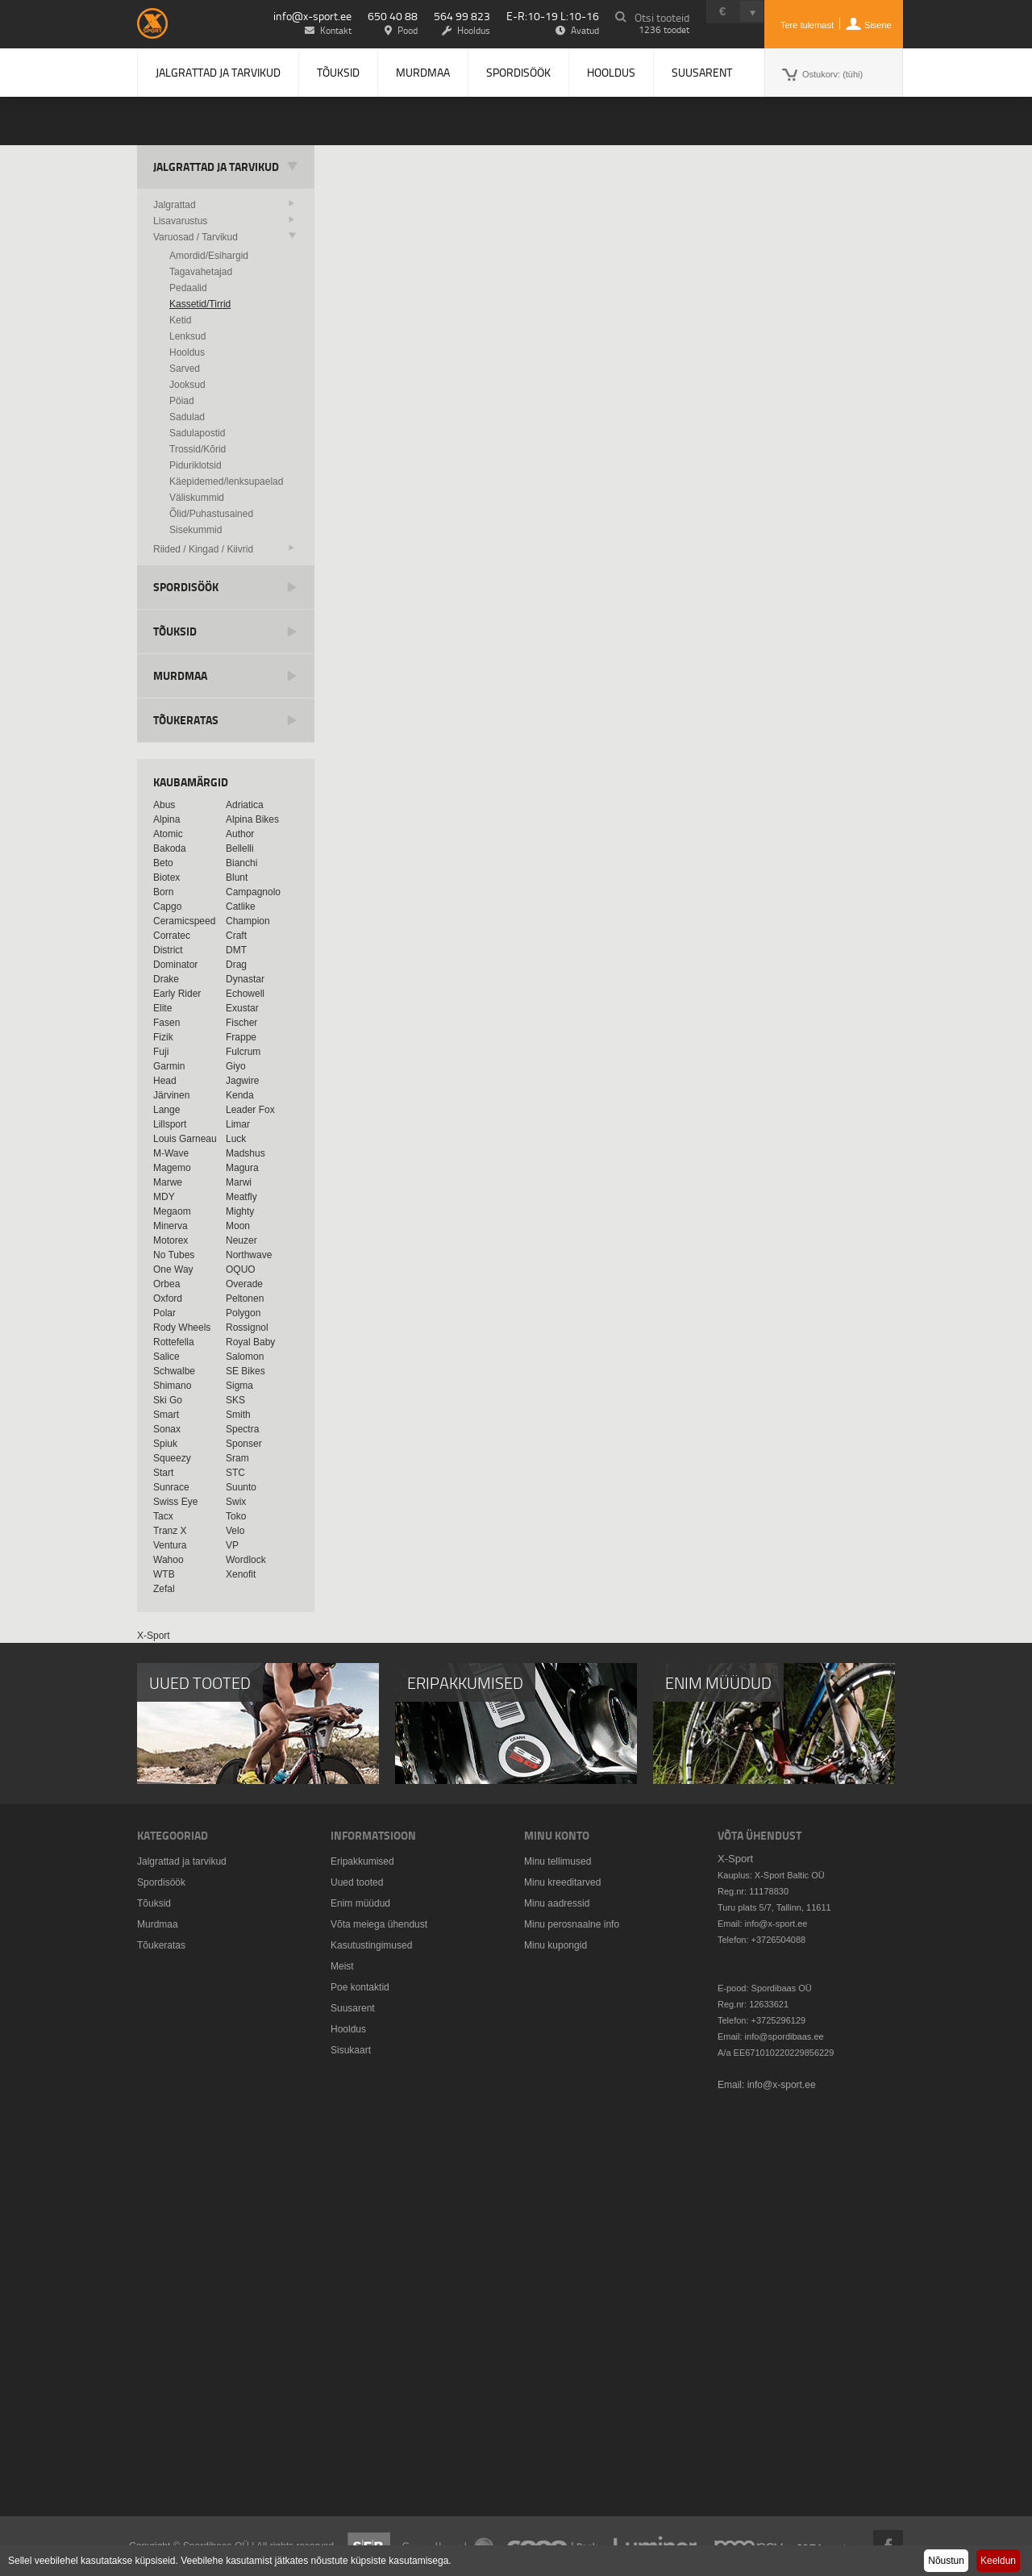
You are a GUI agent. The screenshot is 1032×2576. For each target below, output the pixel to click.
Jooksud (187, 385)
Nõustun (946, 2560)
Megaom (172, 1211)
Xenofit (241, 1574)
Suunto (241, 1487)
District (168, 950)
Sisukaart (351, 2050)
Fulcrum (243, 1051)
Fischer (241, 1022)
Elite (162, 1008)
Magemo (172, 1167)
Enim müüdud (360, 1903)
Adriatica (245, 805)
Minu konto (556, 1835)
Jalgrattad (174, 205)
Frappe (241, 1037)
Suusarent (702, 72)
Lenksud (187, 336)
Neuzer (241, 1240)
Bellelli (240, 848)
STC (235, 1472)
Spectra (242, 1429)
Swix (236, 1501)
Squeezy (172, 1458)
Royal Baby (250, 1342)
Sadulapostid (197, 433)
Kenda (240, 1095)
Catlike (241, 906)
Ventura (169, 1545)
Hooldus (611, 72)
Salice (166, 1356)
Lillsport (169, 1124)
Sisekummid (195, 530)
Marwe (167, 1182)
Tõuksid (338, 72)
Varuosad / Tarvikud (195, 237)
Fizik (163, 1037)
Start (163, 1472)
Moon (238, 1226)
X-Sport (153, 1635)
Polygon (243, 1313)
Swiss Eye (175, 1501)
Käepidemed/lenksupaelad (226, 481)
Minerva (170, 1226)
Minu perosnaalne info (571, 1924)
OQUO (241, 1269)
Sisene (878, 25)
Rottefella (173, 1342)
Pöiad (181, 401)
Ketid (180, 320)
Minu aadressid (556, 1903)
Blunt (237, 877)
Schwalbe (174, 1371)
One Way (173, 1269)
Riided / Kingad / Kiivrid (203, 549)
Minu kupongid (555, 1945)
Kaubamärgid (190, 781)
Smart (166, 1414)
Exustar (242, 1008)
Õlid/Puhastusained (211, 514)
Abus (164, 805)
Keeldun (998, 2560)
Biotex (166, 877)
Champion (248, 921)
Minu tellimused (557, 1861)
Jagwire (242, 1080)
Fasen (166, 1022)
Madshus (245, 1153)
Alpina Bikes (252, 819)
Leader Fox (250, 1109)
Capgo (167, 906)
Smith (238, 1414)
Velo (235, 1530)
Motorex (170, 1240)
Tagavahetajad (200, 272)
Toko (236, 1516)
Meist (342, 1966)
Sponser (244, 1443)
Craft (236, 935)
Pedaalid (188, 288)
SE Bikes (245, 1371)
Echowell (245, 993)
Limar (238, 1124)
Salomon (245, 1356)
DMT (236, 950)
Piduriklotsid (195, 465)
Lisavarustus (180, 221)
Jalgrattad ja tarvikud (218, 72)
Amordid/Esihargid (208, 256)
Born (163, 892)
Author (240, 834)
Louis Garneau (185, 1138)
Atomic (168, 834)
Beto (163, 863)
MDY (164, 1197)
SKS (235, 1400)
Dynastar (245, 979)
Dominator (175, 964)
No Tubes (173, 1255)
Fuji (161, 1051)
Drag (236, 964)
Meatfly (241, 1197)
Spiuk (165, 1443)
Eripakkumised (362, 1861)
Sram (237, 1458)
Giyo (236, 1066)
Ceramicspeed (184, 921)
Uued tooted (357, 1882)
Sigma (239, 1385)
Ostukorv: (832, 74)
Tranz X (170, 1530)
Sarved (184, 368)
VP (232, 1545)
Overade (244, 1284)
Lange (166, 1109)
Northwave (249, 1255)
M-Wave (171, 1153)
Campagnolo (253, 892)
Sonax (167, 1429)
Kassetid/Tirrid (200, 304)
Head (165, 1080)
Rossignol (247, 1327)
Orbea (166, 1284)
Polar (164, 1313)
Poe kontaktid (360, 1987)
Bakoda (169, 848)
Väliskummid (196, 497)
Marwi (239, 1182)
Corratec (171, 935)
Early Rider (177, 993)
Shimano (172, 1385)
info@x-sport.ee (312, 15)
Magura (242, 1167)
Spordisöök (518, 72)
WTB (164, 1574)
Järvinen (171, 1095)
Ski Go (167, 1400)
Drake (166, 979)
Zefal (164, 1588)
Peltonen (245, 1298)
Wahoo (168, 1559)
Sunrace (171, 1487)
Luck (236, 1138)
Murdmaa (423, 72)
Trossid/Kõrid (197, 449)
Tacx (163, 1516)
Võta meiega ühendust (379, 1924)
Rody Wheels (181, 1327)
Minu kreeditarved (562, 1882)
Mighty (240, 1211)
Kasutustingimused (371, 1945)
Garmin (169, 1066)
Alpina (166, 819)
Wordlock (246, 1559)
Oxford (167, 1298)
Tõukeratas (185, 719)
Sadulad (187, 417)
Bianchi (241, 863)
